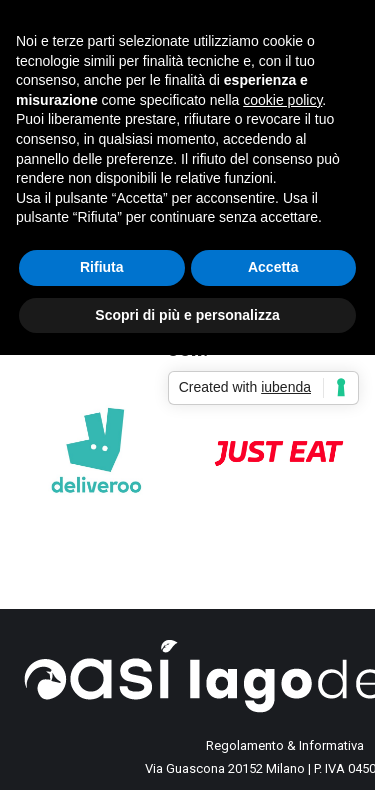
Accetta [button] (273, 267)
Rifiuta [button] (102, 267)
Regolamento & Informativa (285, 745)
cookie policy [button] (282, 100)
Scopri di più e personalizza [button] (187, 315)
